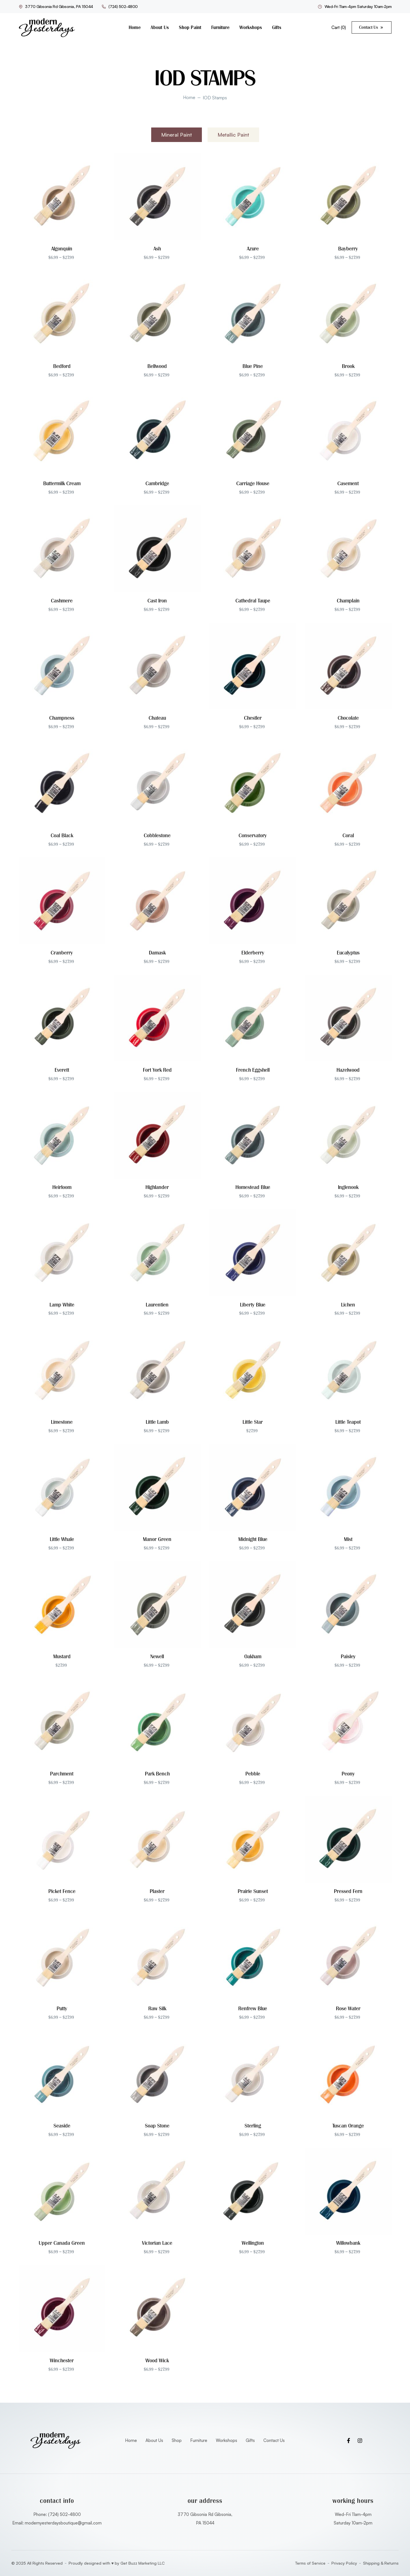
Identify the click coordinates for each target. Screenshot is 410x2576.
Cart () (338, 27)
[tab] (176, 134)
